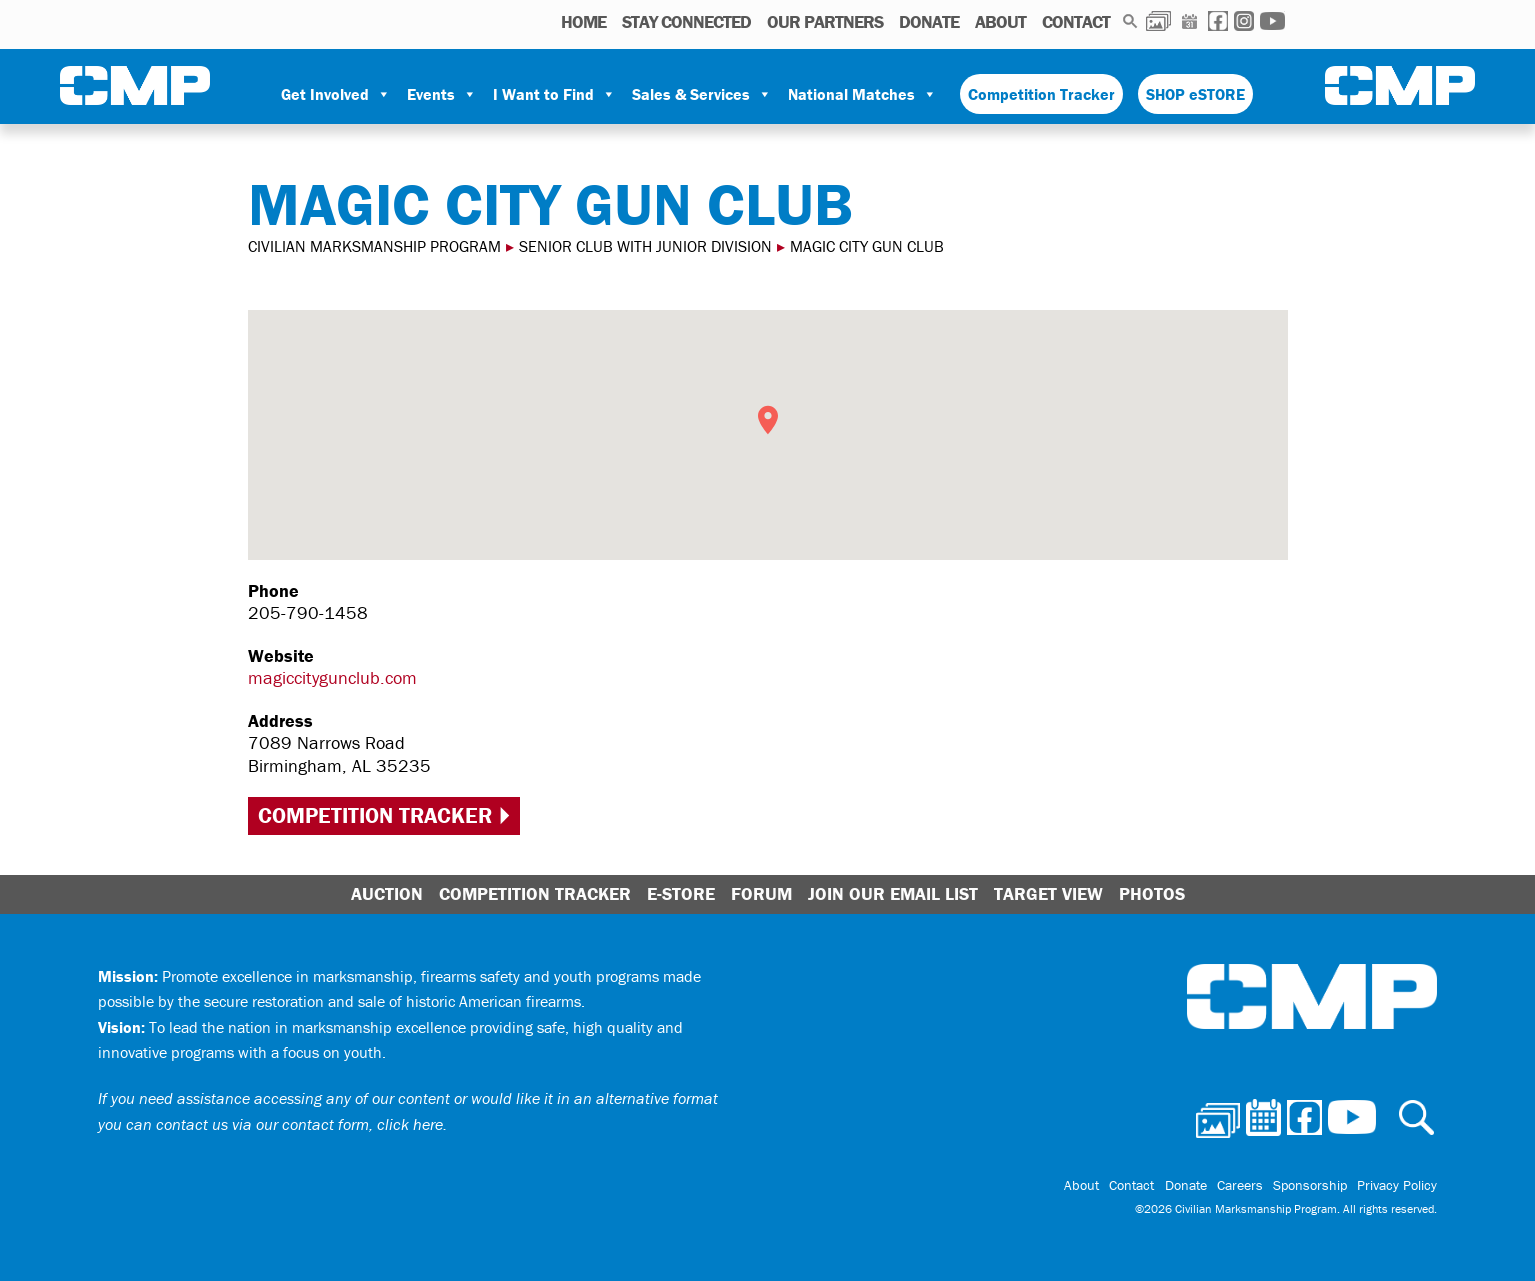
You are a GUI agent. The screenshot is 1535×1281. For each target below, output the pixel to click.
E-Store (681, 893)
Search (1130, 21)
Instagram (1244, 21)
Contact (1076, 21)
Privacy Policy (1397, 1185)
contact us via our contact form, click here (299, 1124)
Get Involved (336, 94)
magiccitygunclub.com (332, 677)
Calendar (1189, 21)
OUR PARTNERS (825, 21)
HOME (583, 21)
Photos (1158, 21)
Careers (1240, 1185)
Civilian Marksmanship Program (135, 86)
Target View (1048, 893)
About (1000, 21)
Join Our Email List (893, 893)
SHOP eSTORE (1195, 94)
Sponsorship (1310, 1185)
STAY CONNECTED (686, 21)
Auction (387, 893)
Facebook (1218, 21)
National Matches (862, 94)
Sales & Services (702, 94)
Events (442, 94)
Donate (929, 21)
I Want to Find (554, 94)
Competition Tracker (1041, 94)
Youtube (1272, 21)
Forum (761, 893)
